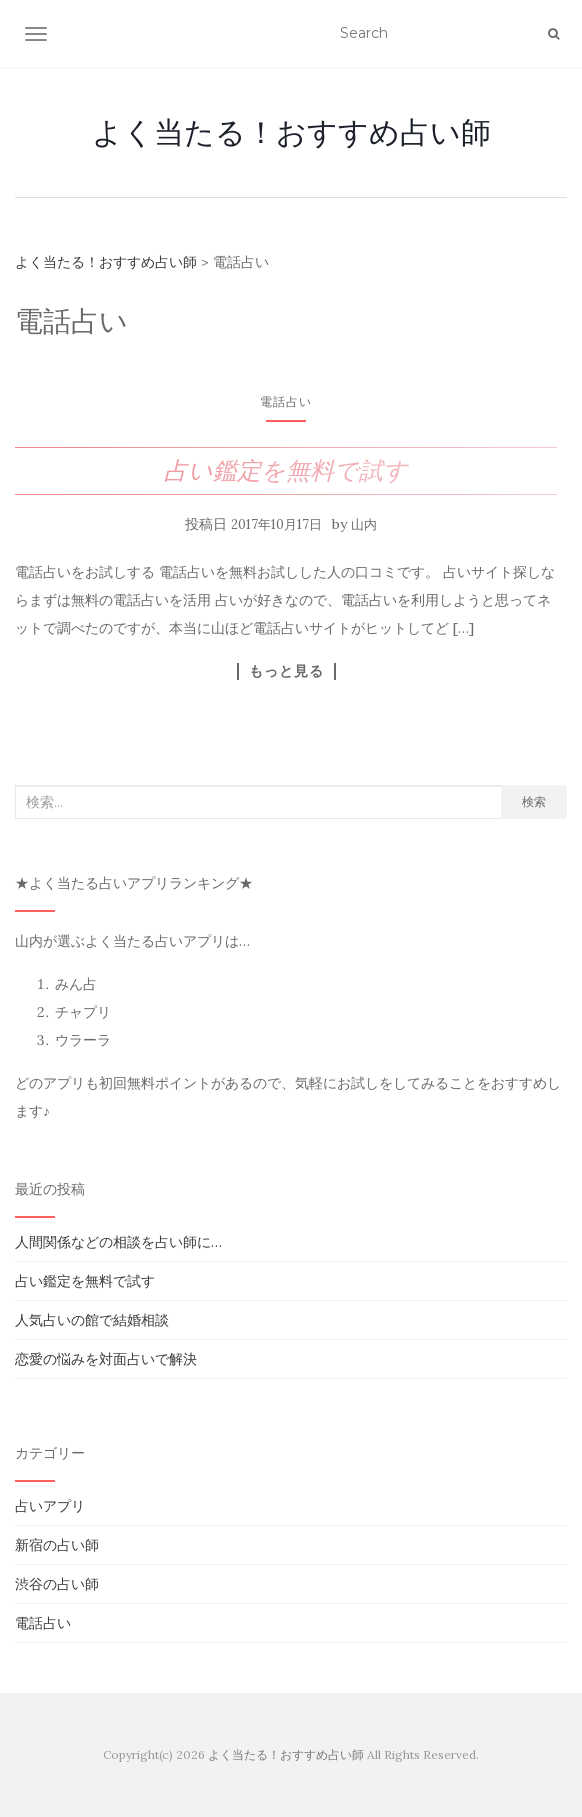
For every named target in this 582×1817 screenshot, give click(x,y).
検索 (534, 801)
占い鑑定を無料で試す (286, 470)
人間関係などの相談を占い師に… (118, 1242)
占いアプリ (50, 1506)
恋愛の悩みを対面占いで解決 (106, 1359)
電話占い (286, 401)
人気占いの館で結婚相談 (92, 1320)
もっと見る (286, 671)
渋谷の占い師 (57, 1584)
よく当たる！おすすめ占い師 (291, 132)
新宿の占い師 (57, 1545)
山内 (364, 524)
